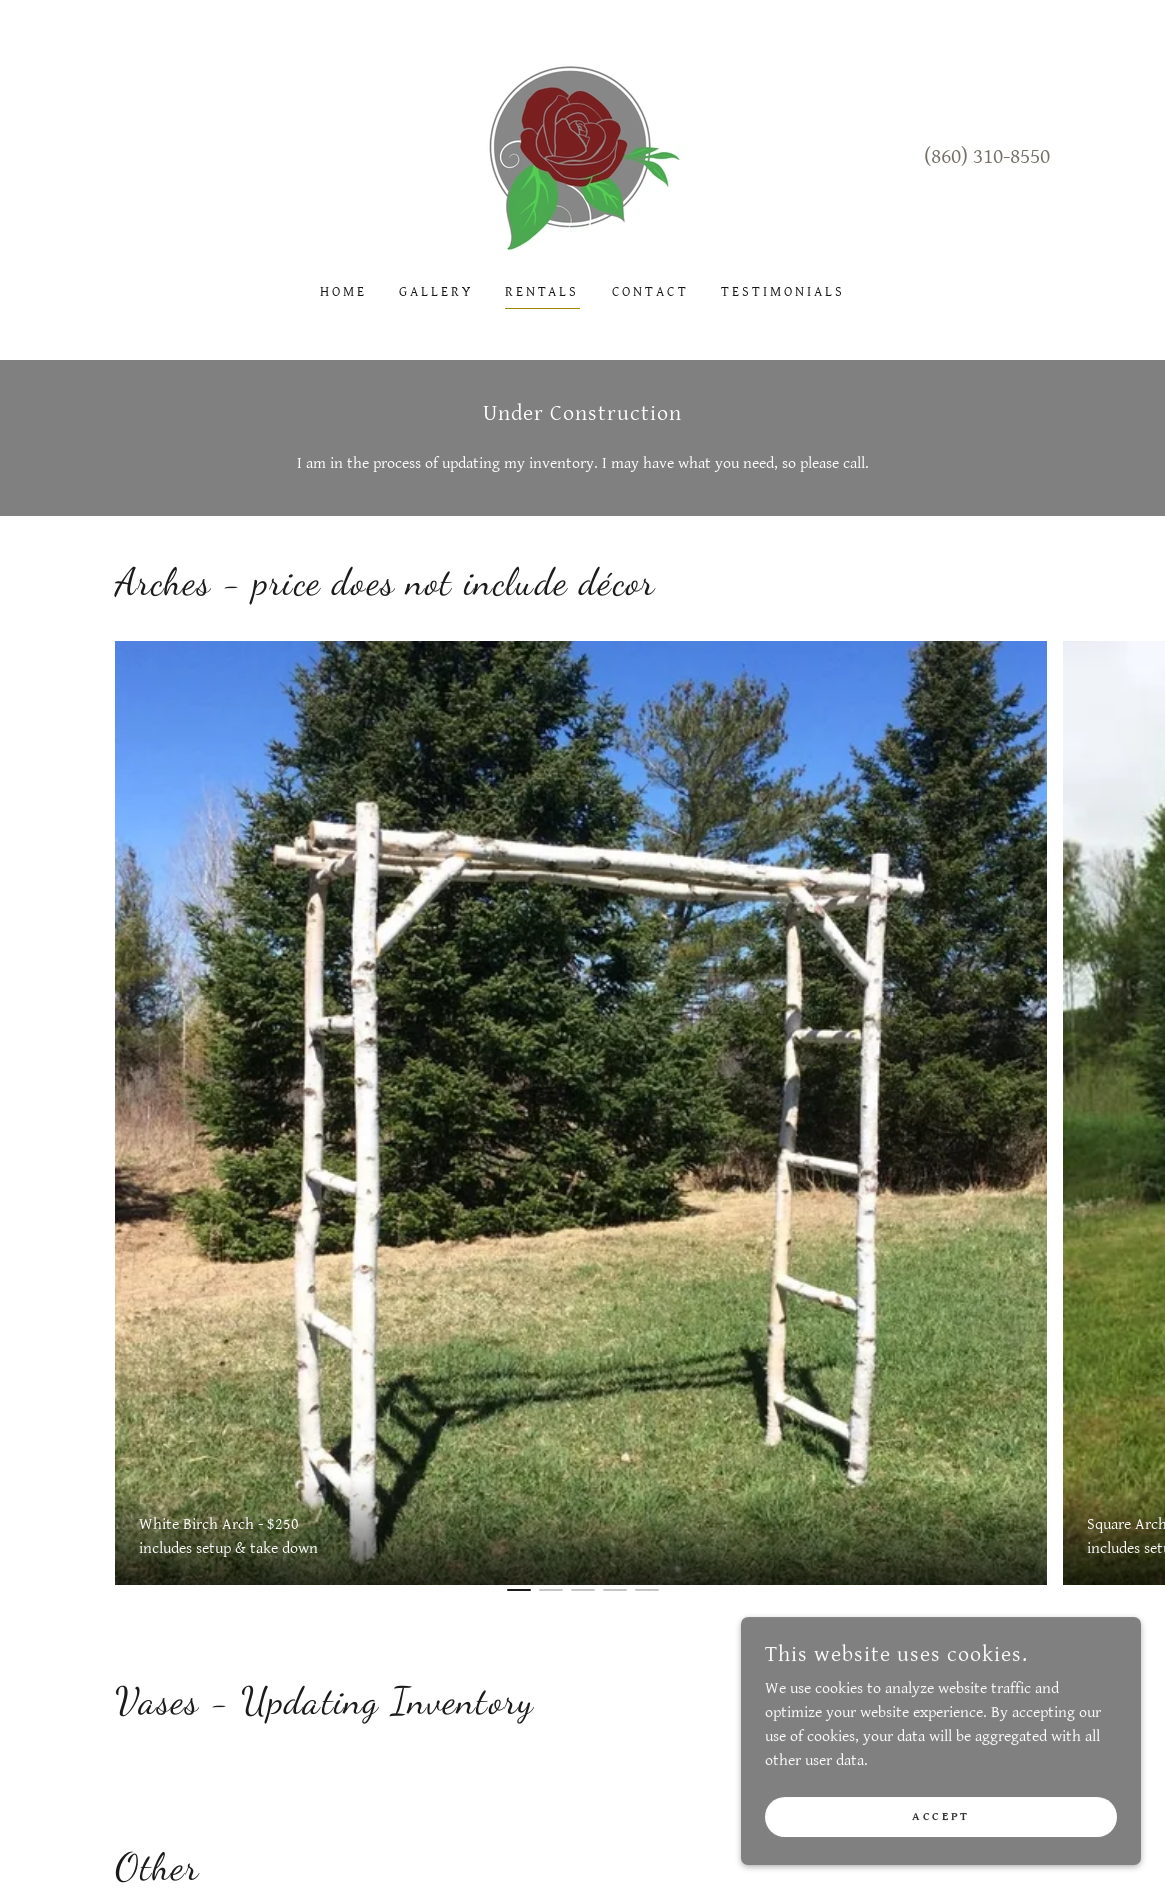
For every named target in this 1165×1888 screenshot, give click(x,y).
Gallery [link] (436, 292)
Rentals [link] (542, 292)
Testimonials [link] (783, 292)
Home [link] (343, 292)
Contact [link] (651, 292)
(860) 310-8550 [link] (987, 156)
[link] (582, 155)
